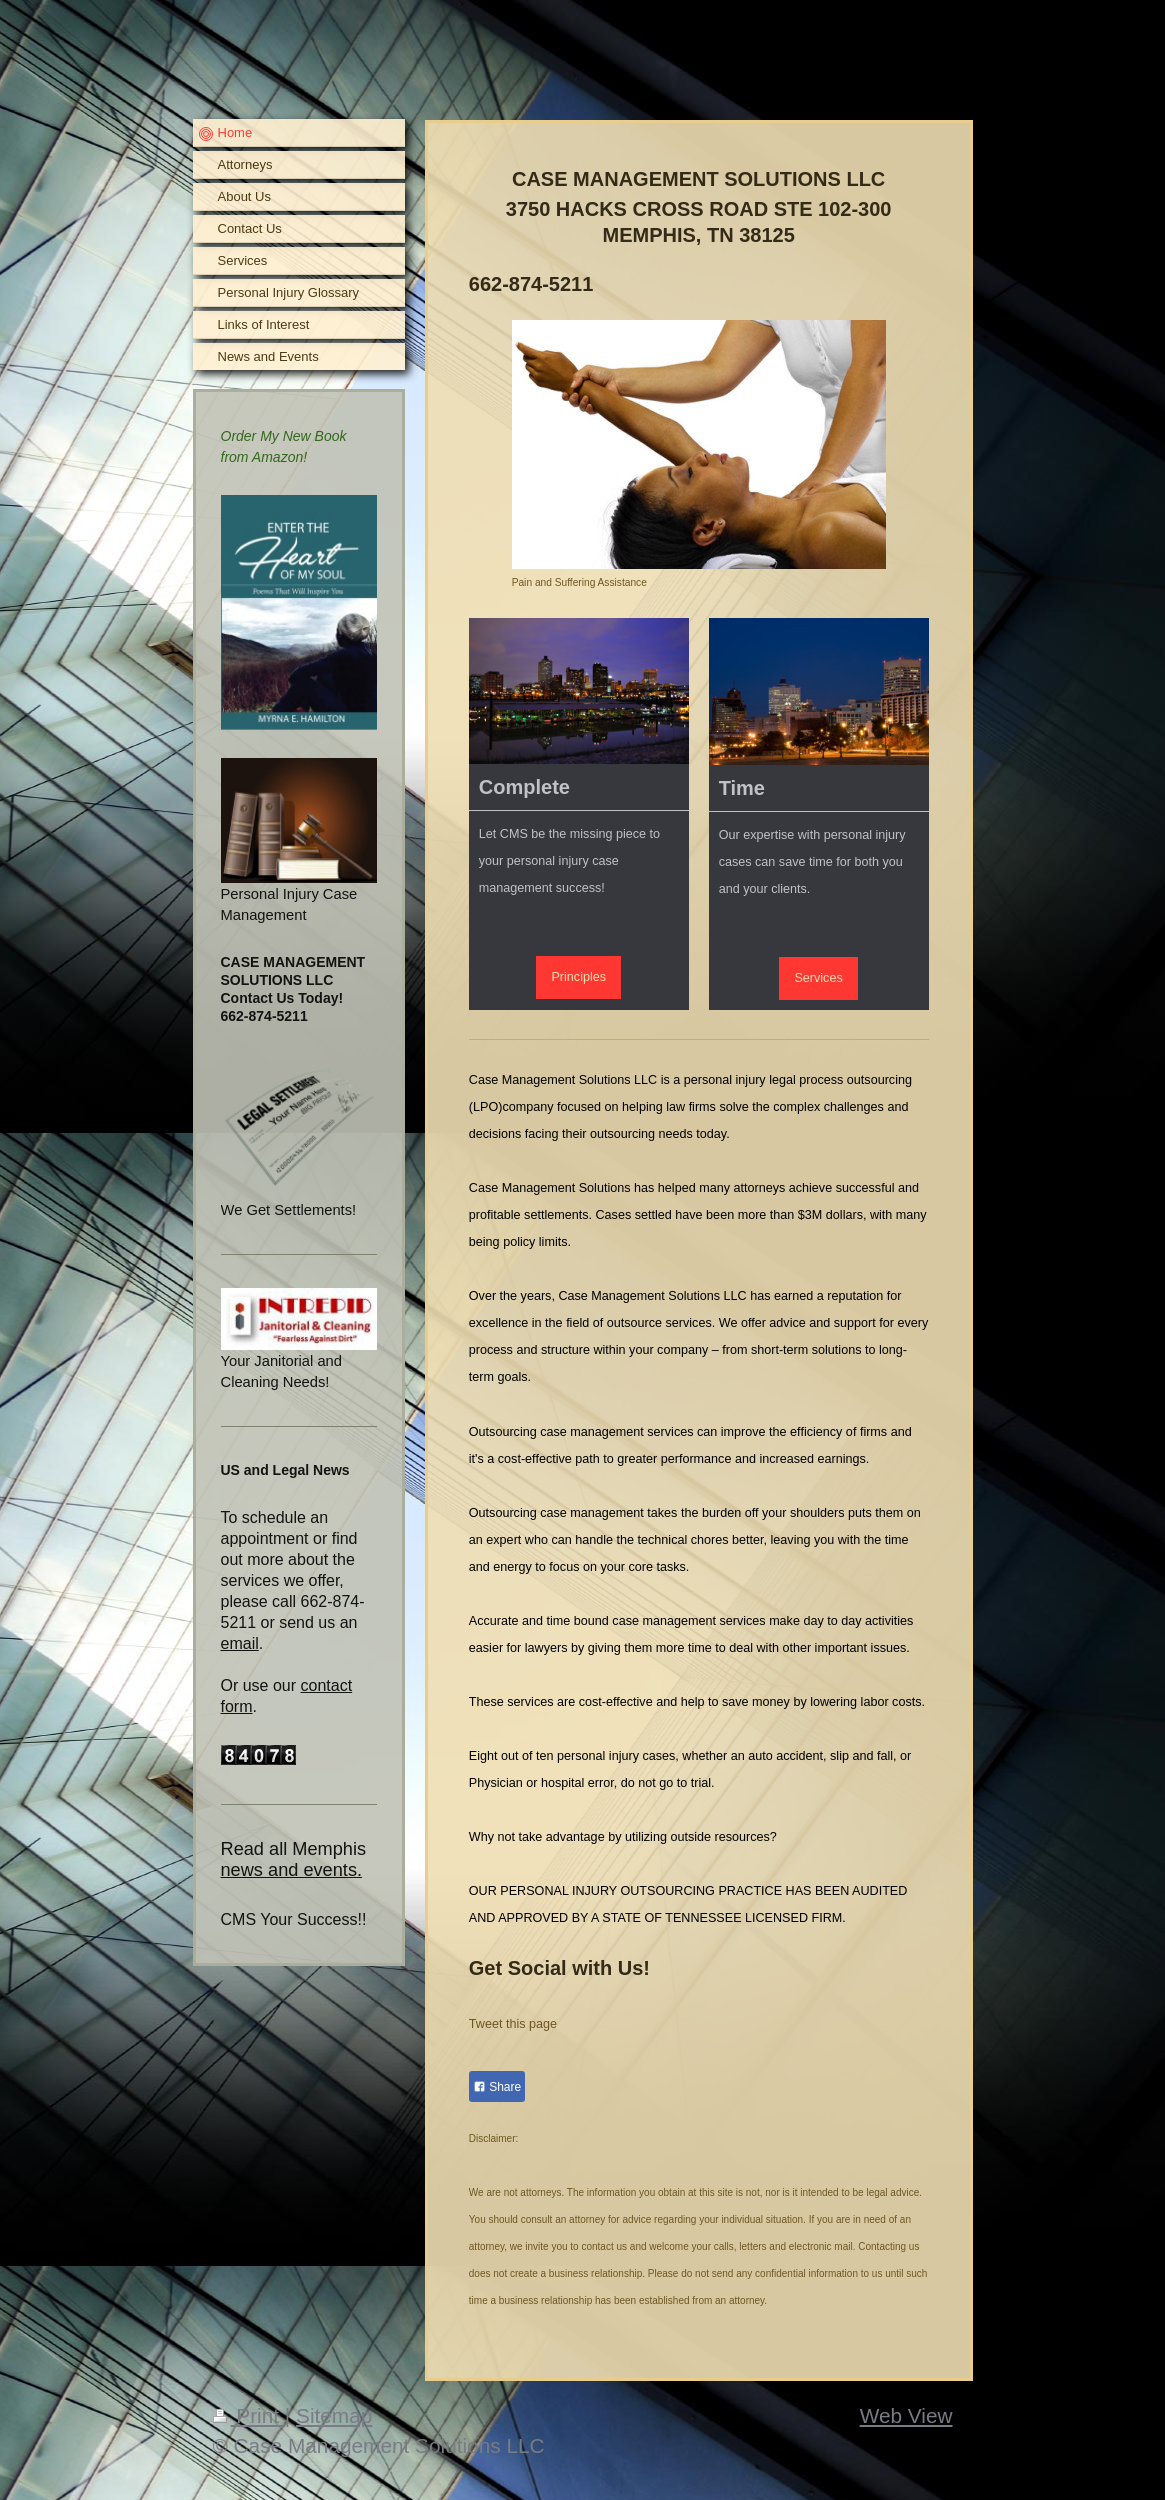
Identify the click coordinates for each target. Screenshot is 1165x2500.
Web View (906, 2415)
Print (249, 2415)
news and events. (292, 1870)
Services (818, 978)
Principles (578, 977)
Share (497, 2087)
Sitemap (334, 2415)
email (240, 1643)
